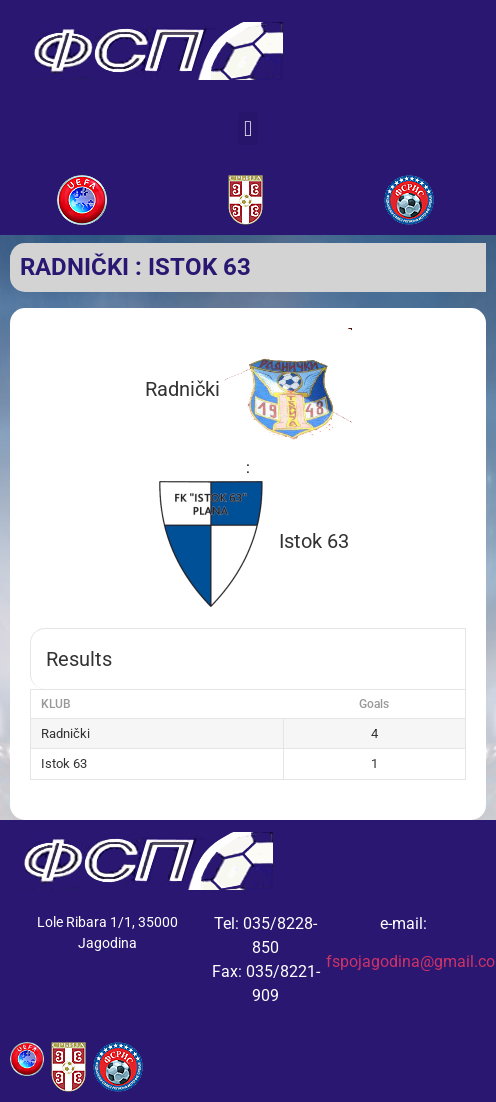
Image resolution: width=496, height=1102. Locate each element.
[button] (247, 128)
